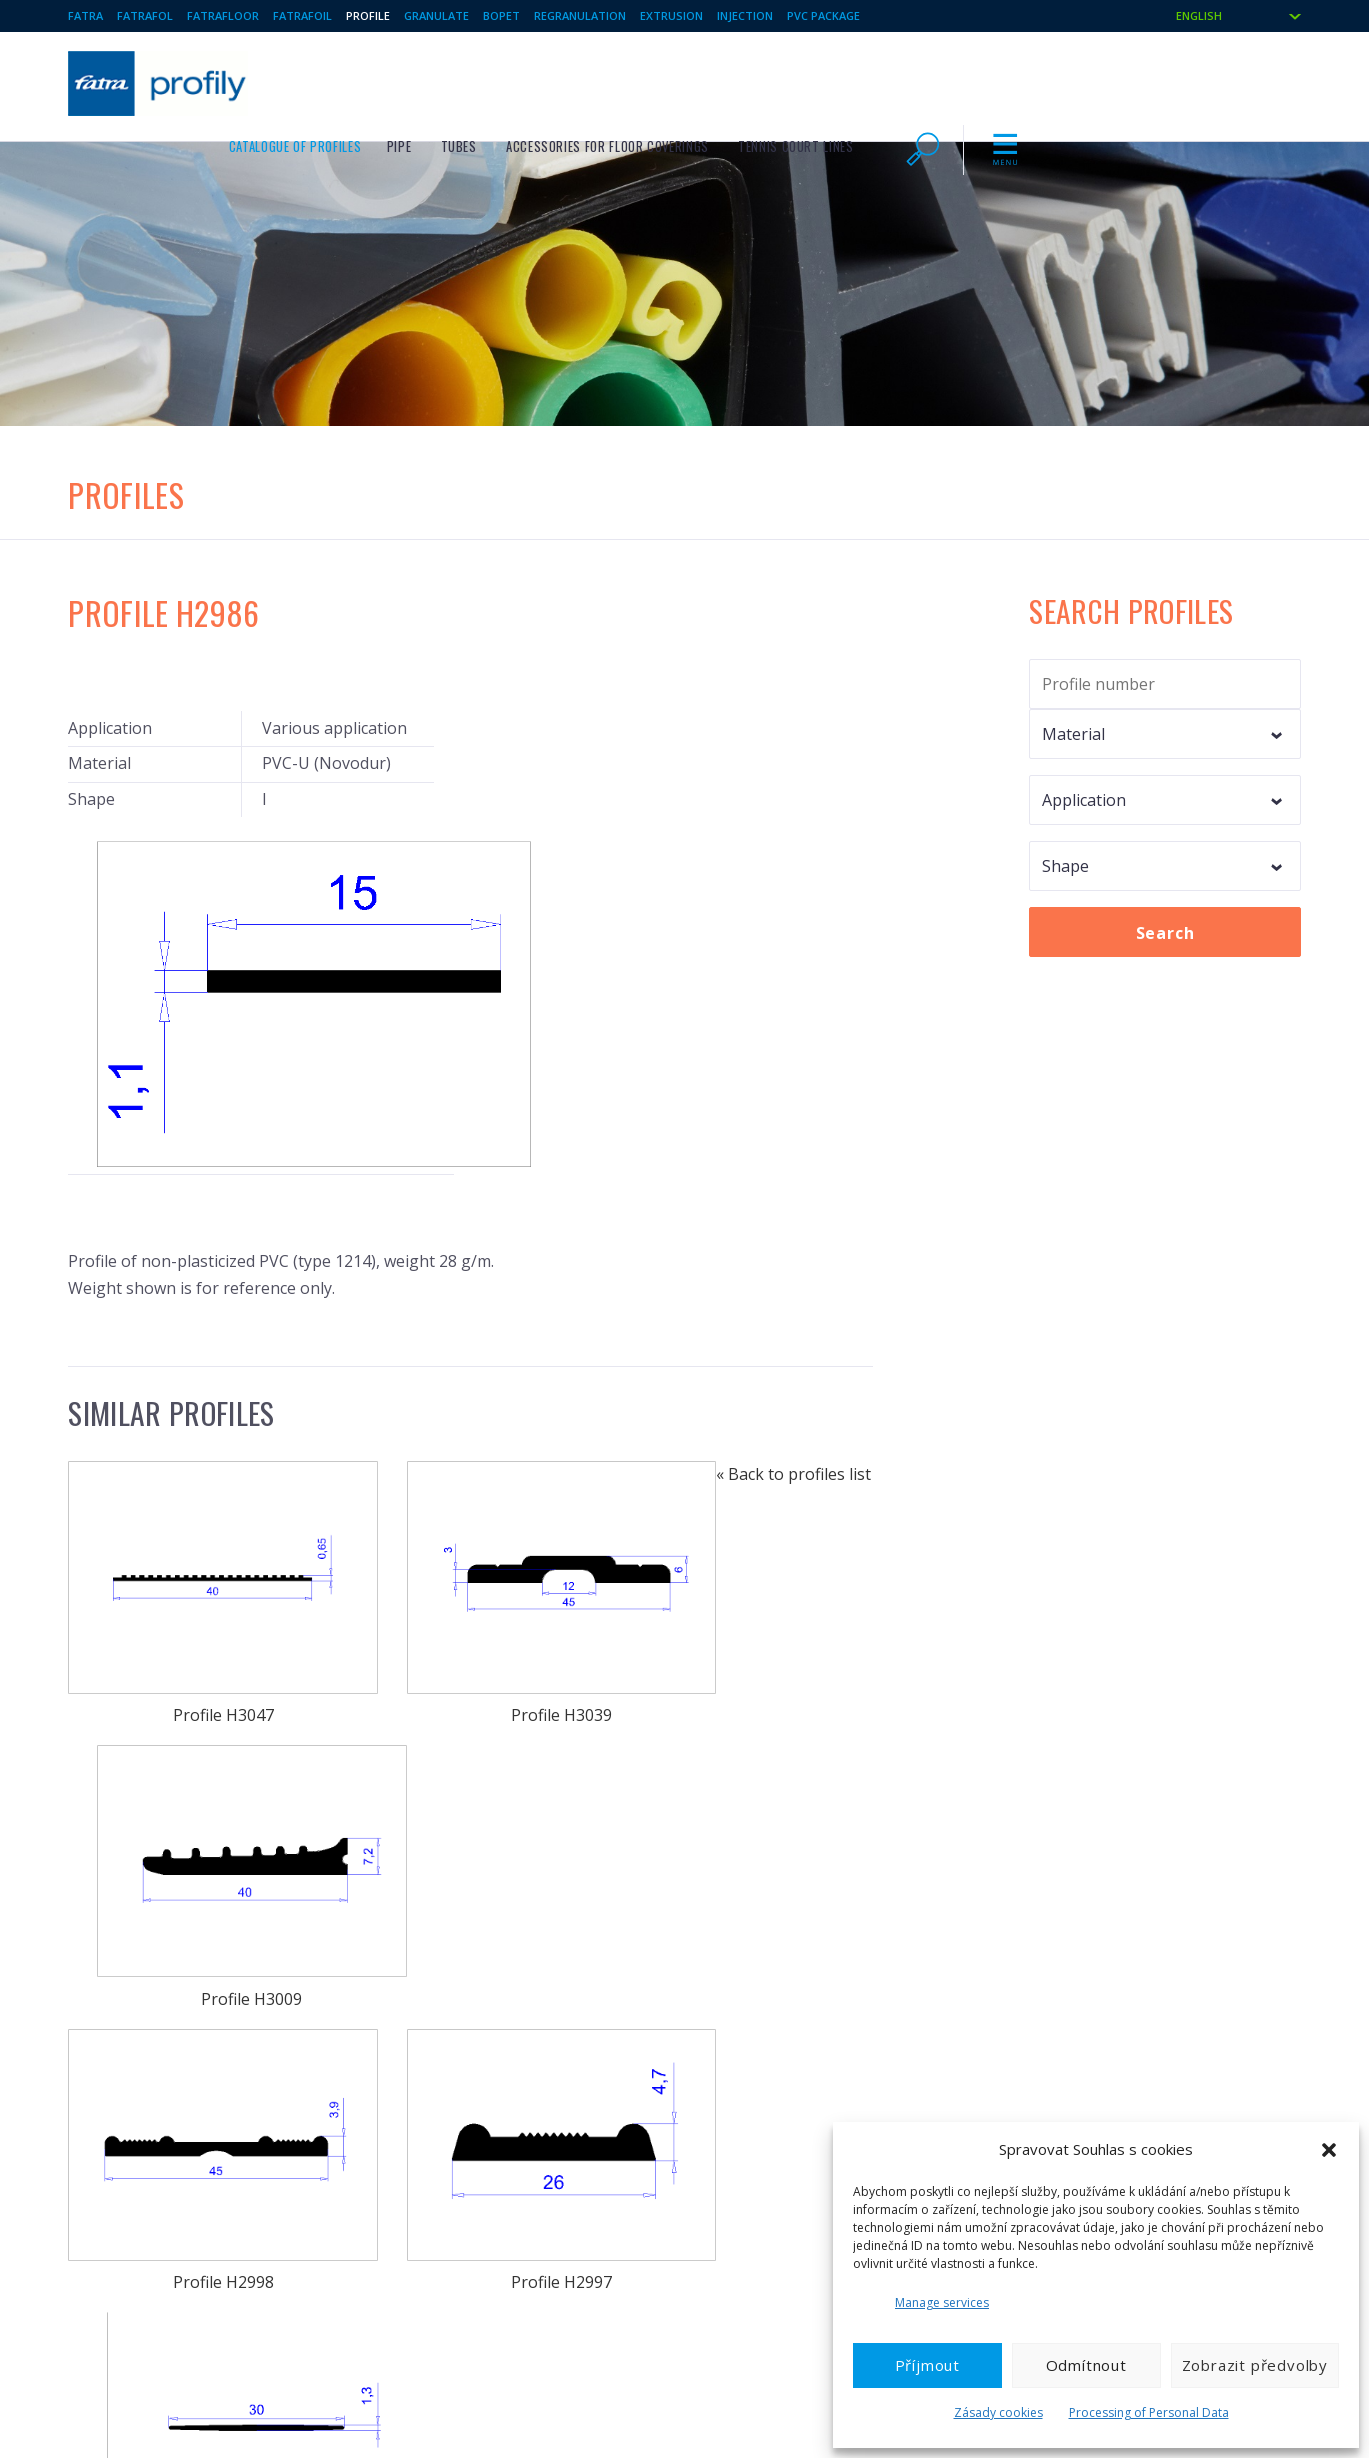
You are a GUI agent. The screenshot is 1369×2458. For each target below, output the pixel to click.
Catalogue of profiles (561, 81)
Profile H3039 (470, 1355)
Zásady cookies (998, 2412)
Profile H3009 (750, 1355)
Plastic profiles (433, 2142)
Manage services (942, 2302)
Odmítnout (1086, 2365)
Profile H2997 (470, 1592)
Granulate (436, 15)
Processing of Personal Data (1149, 2412)
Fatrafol (145, 15)
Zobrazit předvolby (1255, 2365)
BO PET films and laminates (470, 2238)
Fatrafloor (223, 15)
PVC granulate (110, 2238)
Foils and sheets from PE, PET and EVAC (507, 2206)
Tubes (725, 81)
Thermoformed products (783, 2174)
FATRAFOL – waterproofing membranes (184, 2174)
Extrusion (671, 15)
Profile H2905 (750, 1828)
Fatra (85, 15)
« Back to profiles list (145, 1970)
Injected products (761, 2142)
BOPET (501, 15)
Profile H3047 (191, 1355)
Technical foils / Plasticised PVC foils (176, 2206)
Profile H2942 (470, 1828)
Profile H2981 (750, 1592)
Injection (745, 15)
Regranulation (580, 15)
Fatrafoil (302, 15)
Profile (368, 15)
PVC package (823, 15)
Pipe (666, 81)
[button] (1329, 2150)
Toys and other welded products (486, 2174)
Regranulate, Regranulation (790, 2206)
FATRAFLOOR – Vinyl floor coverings (173, 2142)
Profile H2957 (191, 1828)
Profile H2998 (191, 1592)
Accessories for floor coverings (874, 81)
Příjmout (927, 2365)
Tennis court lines (1063, 81)
